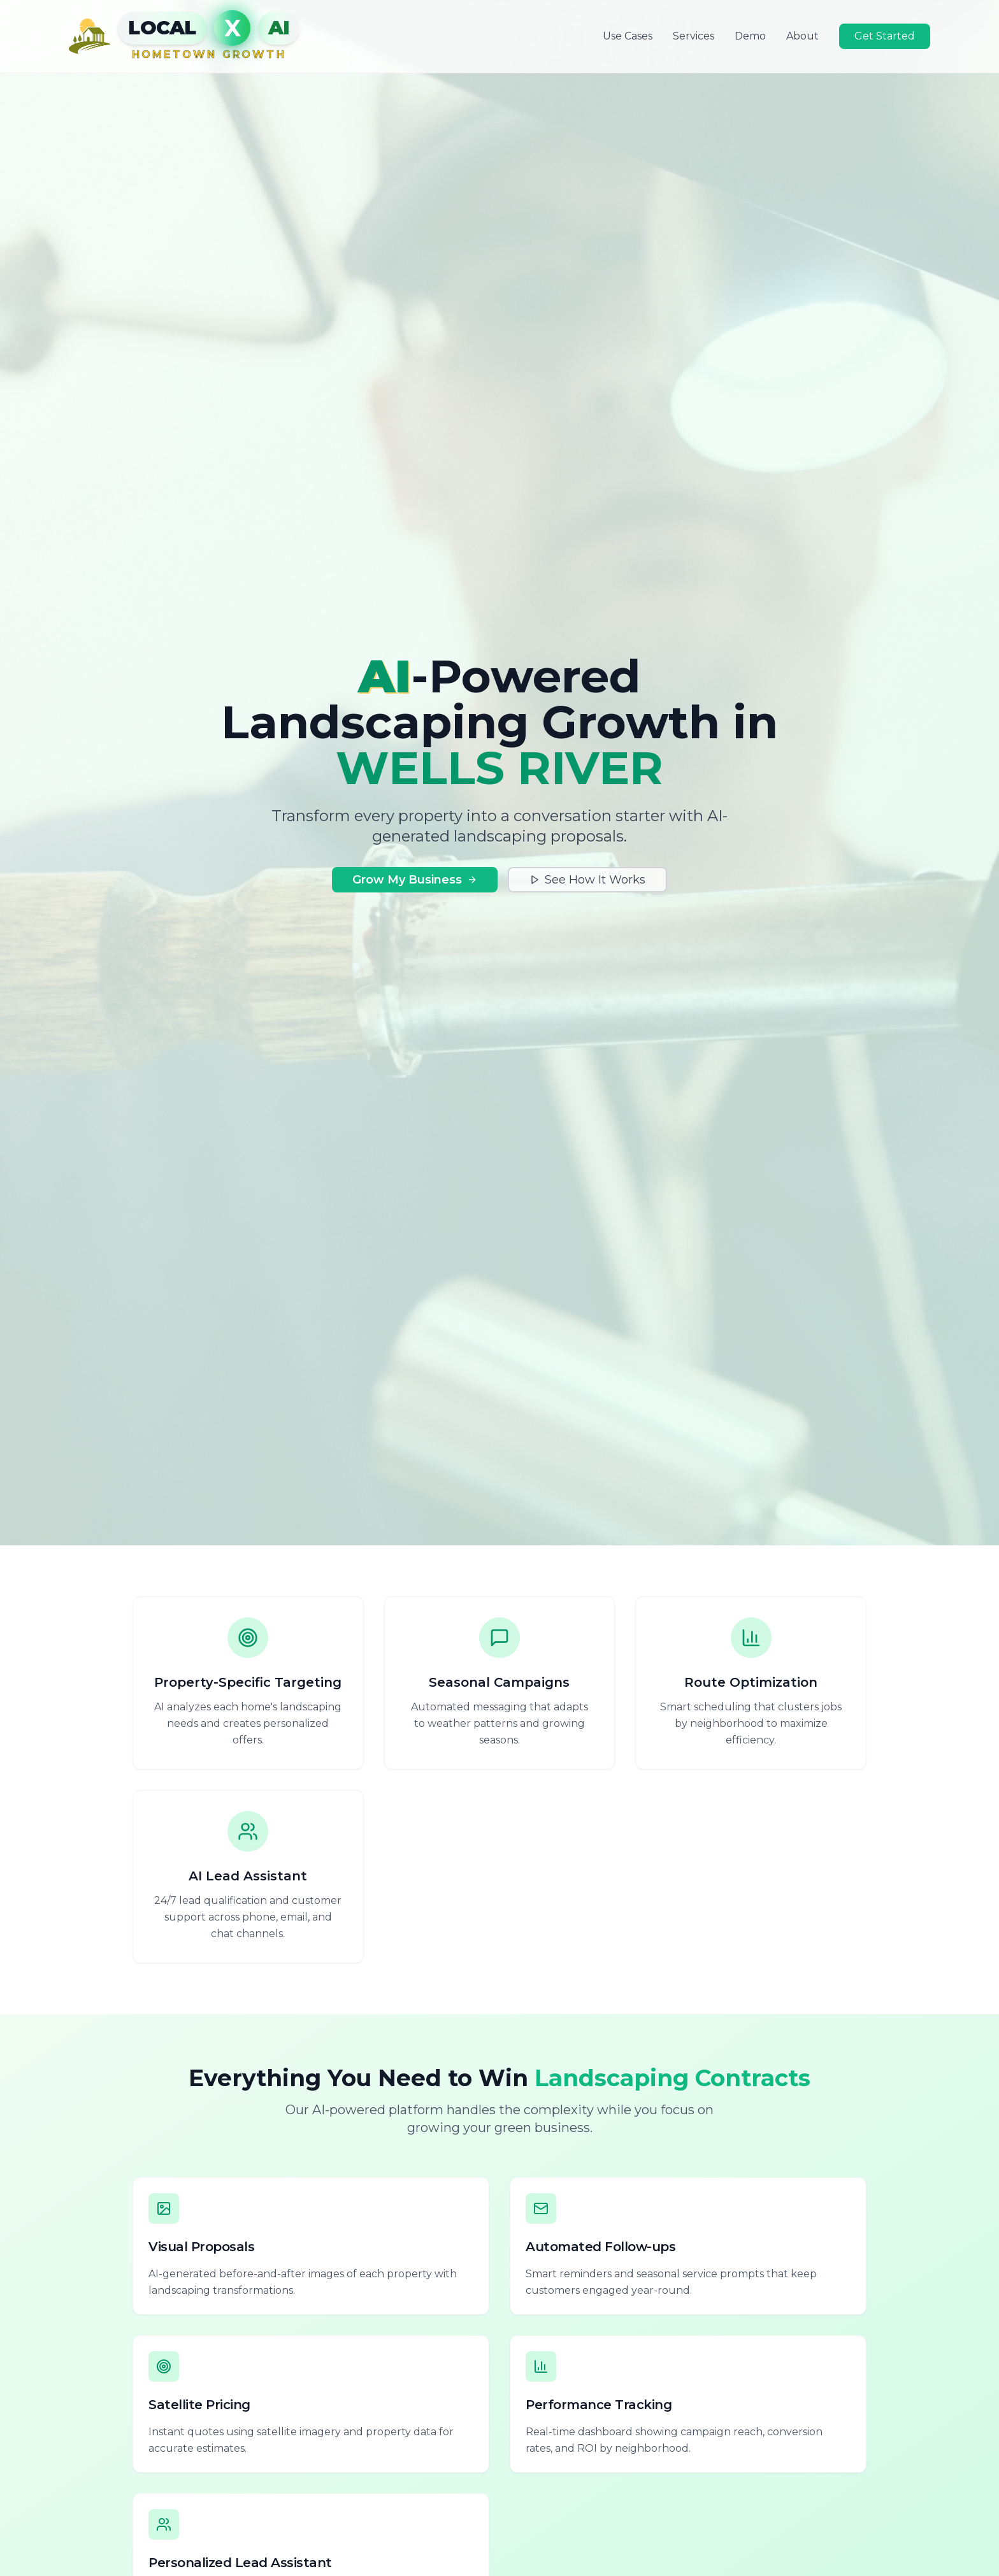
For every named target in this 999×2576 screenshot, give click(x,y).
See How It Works (587, 880)
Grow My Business (414, 880)
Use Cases (627, 36)
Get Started (884, 36)
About (802, 36)
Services (693, 36)
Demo (750, 36)
